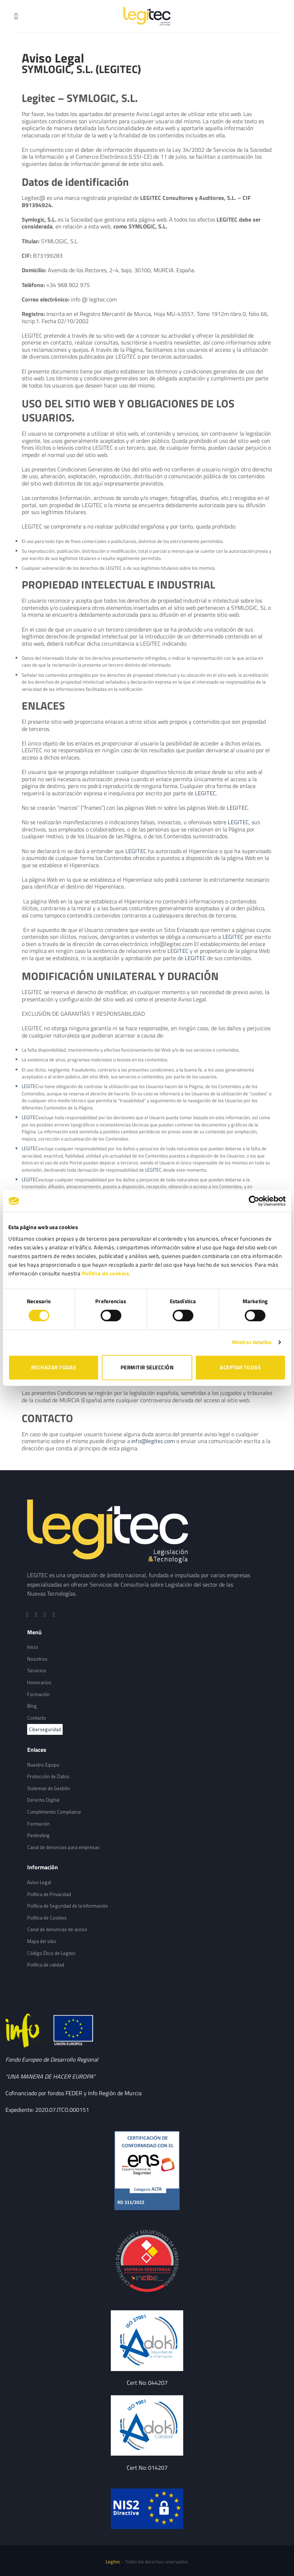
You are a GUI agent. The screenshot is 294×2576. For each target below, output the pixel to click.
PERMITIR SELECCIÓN (147, 1367)
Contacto (36, 1717)
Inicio (32, 1647)
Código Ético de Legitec (51, 1953)
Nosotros (37, 1659)
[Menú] (18, 16)
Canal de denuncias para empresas (63, 1847)
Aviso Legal (39, 1882)
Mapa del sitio (41, 1941)
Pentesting (38, 1835)
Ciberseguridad (45, 1729)
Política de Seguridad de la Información (67, 1905)
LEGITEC (205, 793)
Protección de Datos (48, 1776)
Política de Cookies (47, 1917)
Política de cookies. (106, 1273)
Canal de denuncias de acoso (57, 1929)
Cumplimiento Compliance (54, 1811)
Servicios (36, 1670)
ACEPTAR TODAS (240, 1367)
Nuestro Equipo (43, 1764)
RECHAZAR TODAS (53, 1367)
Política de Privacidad (49, 1894)
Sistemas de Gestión (48, 1788)
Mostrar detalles (252, 1342)
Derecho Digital (43, 1799)
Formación (38, 1694)
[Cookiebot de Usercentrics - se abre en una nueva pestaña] (254, 1200)
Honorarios (39, 1682)
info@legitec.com (153, 1441)
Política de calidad (45, 1964)
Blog (32, 1706)
